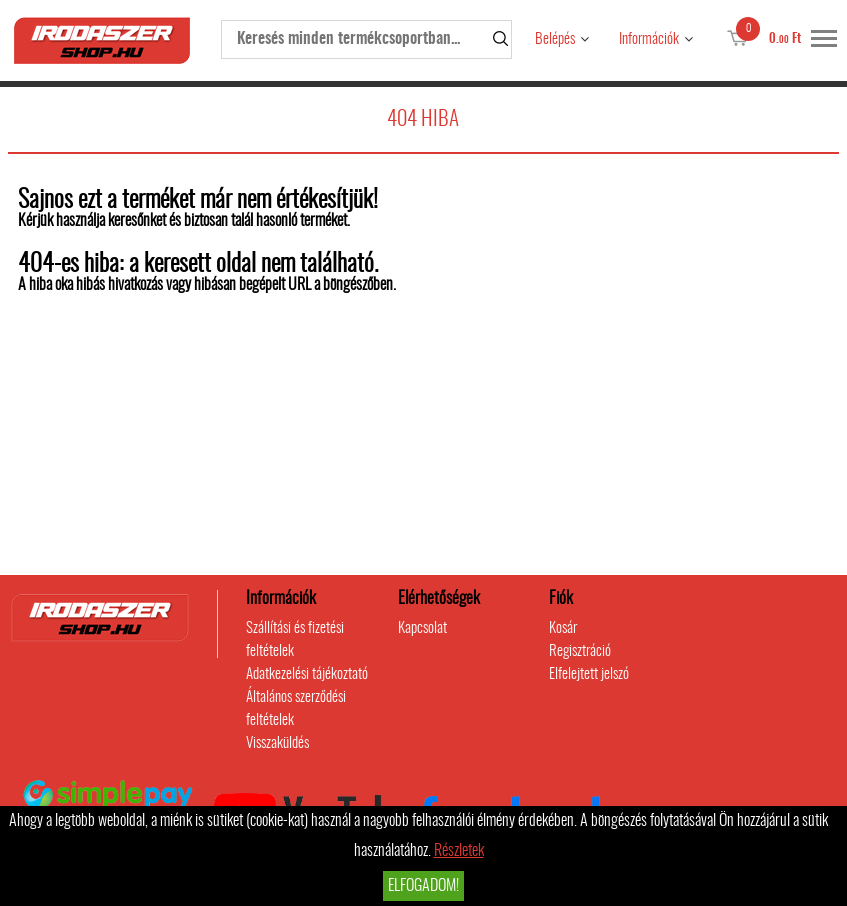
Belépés (555, 39)
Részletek (459, 851)
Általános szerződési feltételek (296, 709)
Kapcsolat (422, 628)
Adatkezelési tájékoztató (307, 674)
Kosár (563, 628)
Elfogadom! (423, 886)
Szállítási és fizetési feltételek (295, 640)
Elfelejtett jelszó (589, 674)
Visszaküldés (277, 743)
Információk (649, 39)
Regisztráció (580, 651)
